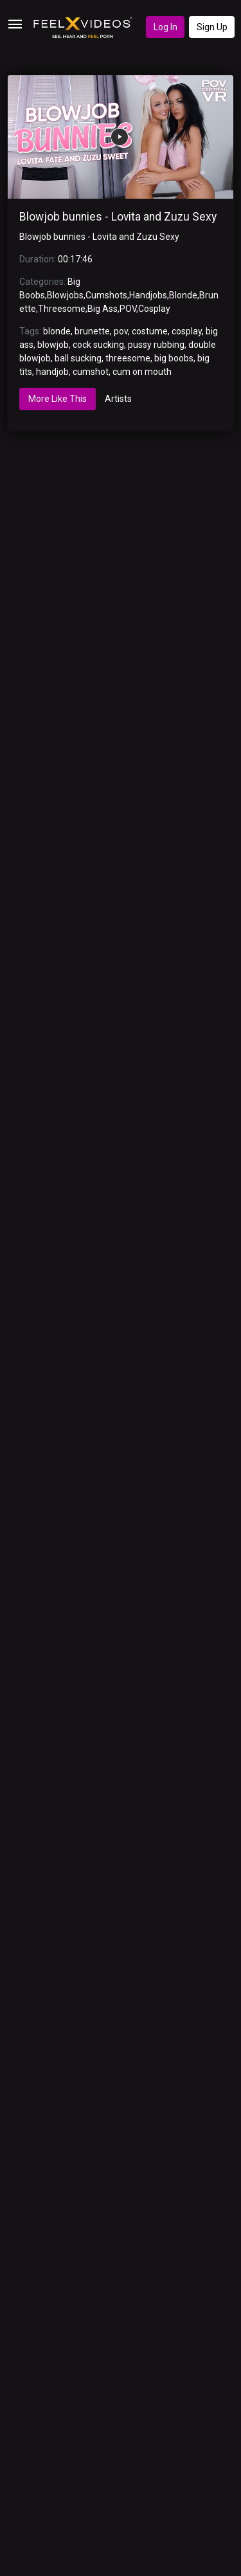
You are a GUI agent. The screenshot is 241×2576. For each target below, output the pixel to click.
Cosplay (154, 309)
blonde (57, 331)
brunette (92, 331)
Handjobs (148, 295)
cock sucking (98, 345)
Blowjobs (65, 295)
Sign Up (212, 27)
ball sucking (78, 358)
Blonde (183, 295)
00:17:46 (75, 259)
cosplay (187, 331)
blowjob (53, 345)
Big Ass (102, 309)
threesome (127, 358)
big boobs (173, 358)
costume (150, 331)
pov (121, 331)
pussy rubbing (156, 345)
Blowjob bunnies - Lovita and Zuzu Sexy (118, 216)
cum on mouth (142, 372)
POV (128, 309)
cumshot (91, 372)
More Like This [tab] (57, 399)
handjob (52, 372)
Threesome (61, 309)
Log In (165, 27)
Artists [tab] (118, 399)
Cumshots (106, 295)
